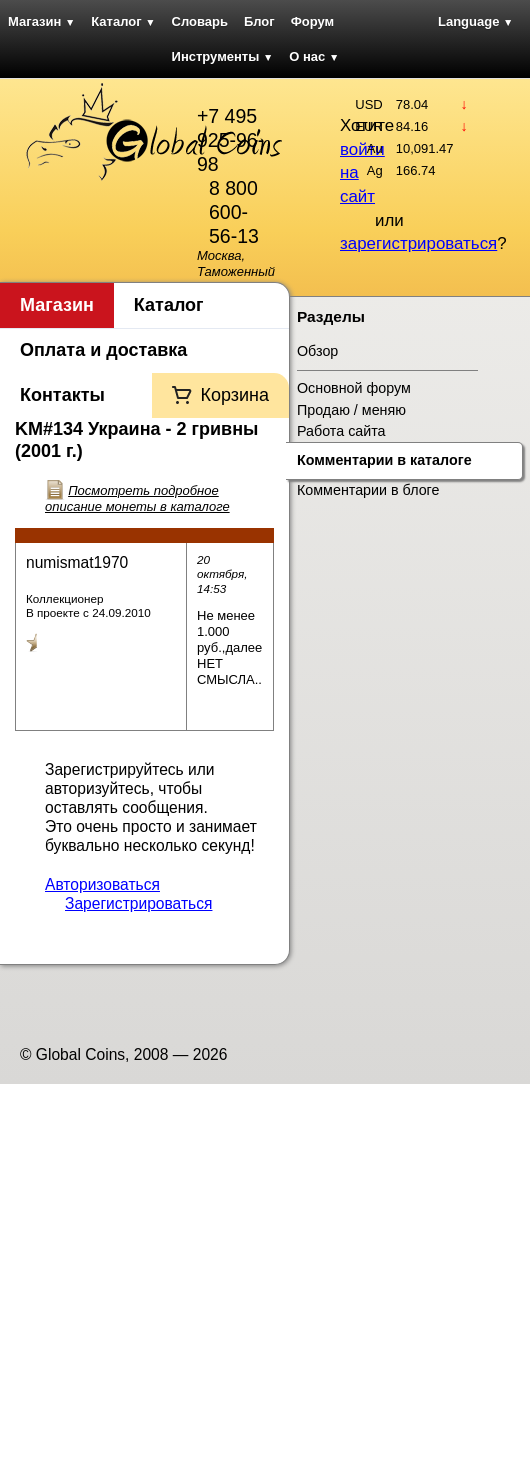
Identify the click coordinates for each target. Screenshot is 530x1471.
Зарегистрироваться (138, 903)
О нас (314, 56)
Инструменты (223, 56)
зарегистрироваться (418, 243)
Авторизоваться (102, 884)
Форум (312, 21)
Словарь (200, 21)
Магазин (41, 21)
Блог (259, 21)
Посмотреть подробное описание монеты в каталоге (137, 498)
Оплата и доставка (103, 350)
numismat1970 (77, 562)
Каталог (123, 21)
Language (475, 21)
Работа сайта (341, 431)
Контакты (62, 395)
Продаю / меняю (351, 410)
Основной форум (354, 388)
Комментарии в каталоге (384, 460)
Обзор (317, 351)
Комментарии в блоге (368, 490)
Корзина (234, 395)
